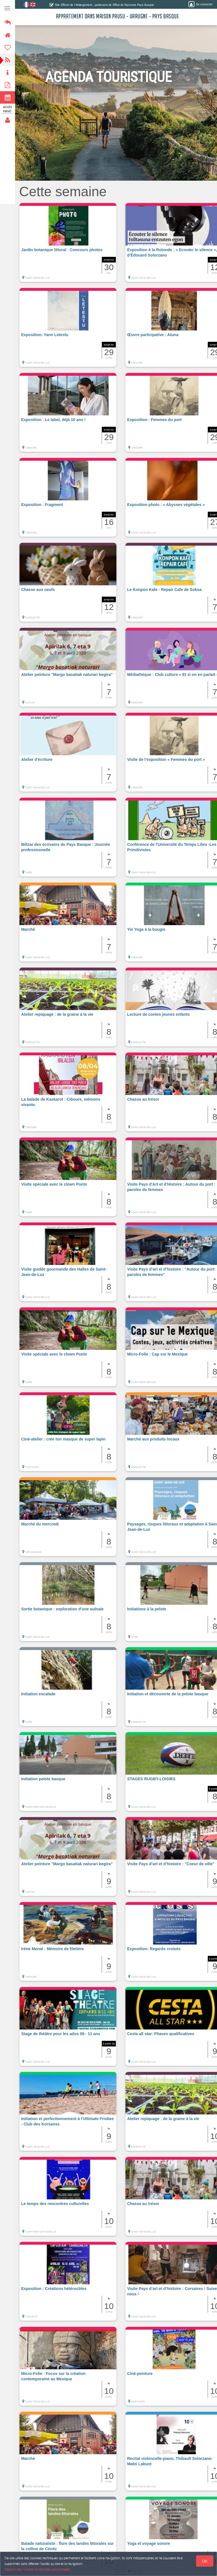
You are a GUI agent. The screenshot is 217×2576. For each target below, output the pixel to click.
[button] (68, 245)
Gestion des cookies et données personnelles (37, 2569)
